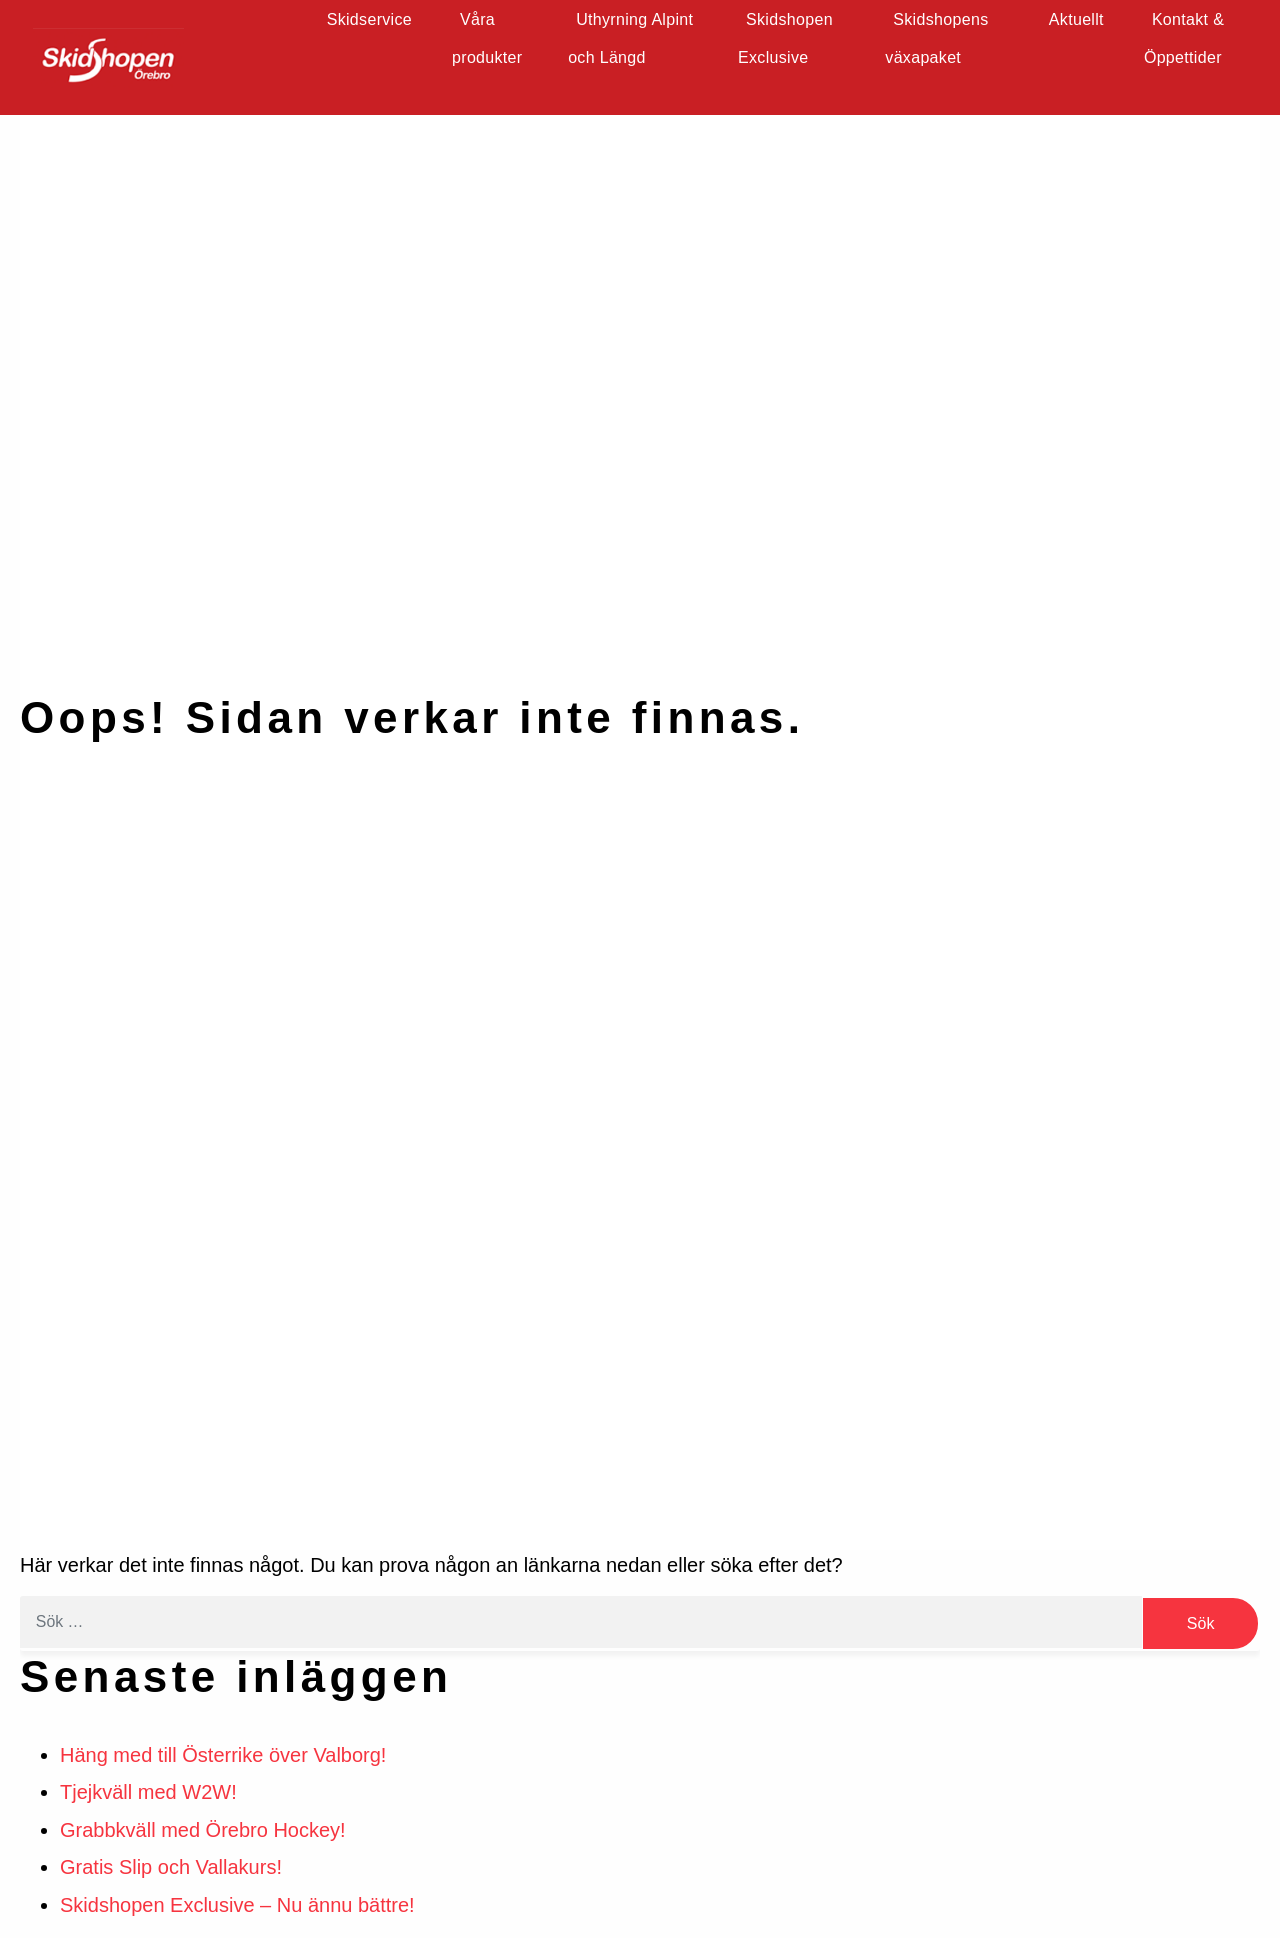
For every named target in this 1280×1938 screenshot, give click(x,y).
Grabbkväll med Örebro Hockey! (203, 1830)
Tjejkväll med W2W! (148, 1792)
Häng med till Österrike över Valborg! (223, 1755)
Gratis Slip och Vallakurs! (171, 1867)
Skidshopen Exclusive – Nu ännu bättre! (237, 1905)
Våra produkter (488, 39)
